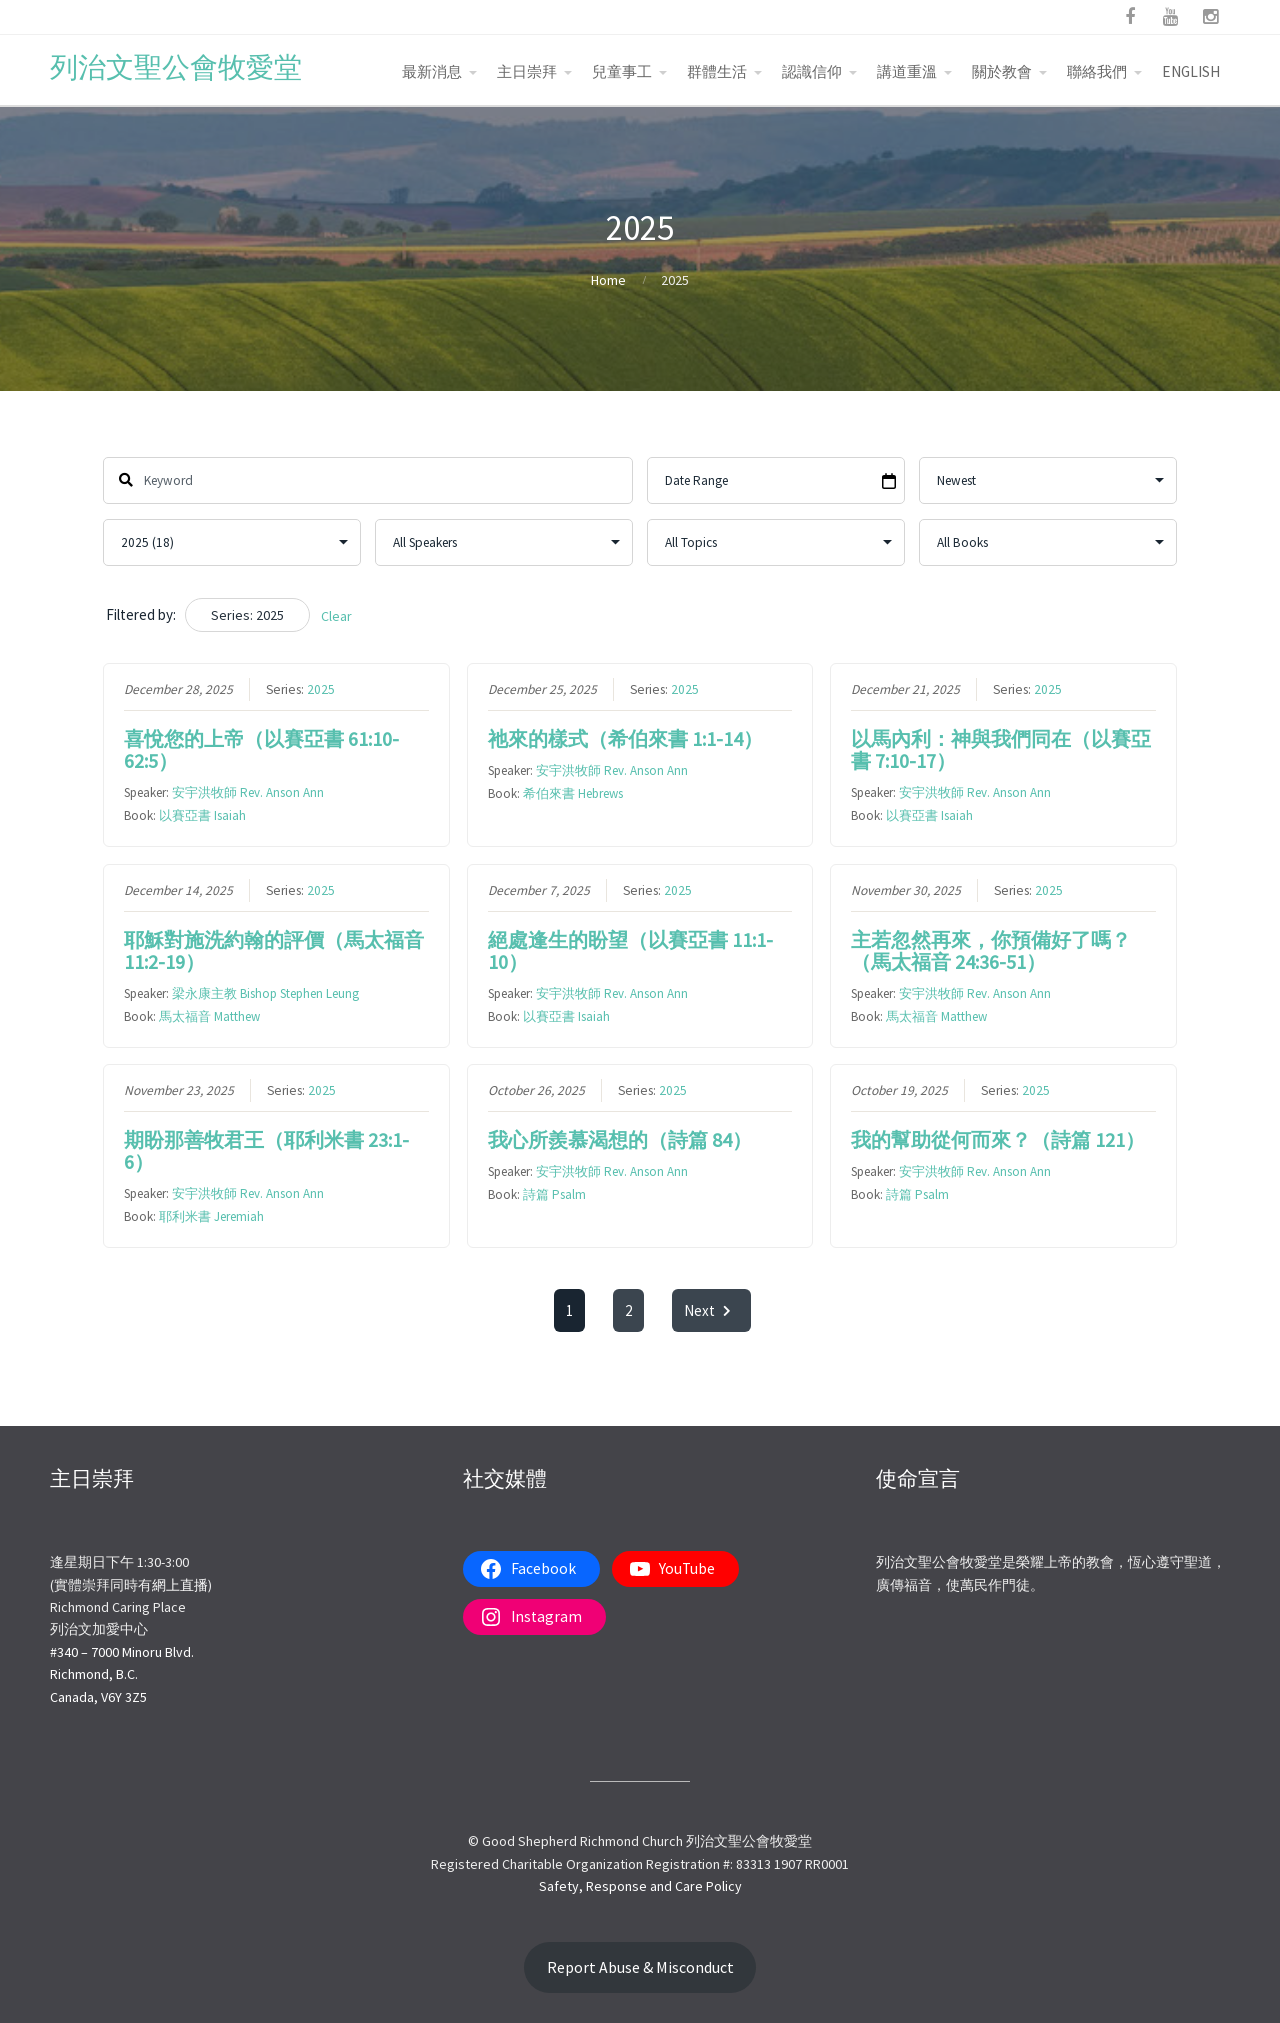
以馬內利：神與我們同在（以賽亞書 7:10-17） (1001, 749)
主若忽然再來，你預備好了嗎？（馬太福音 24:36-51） (991, 950)
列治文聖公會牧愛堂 (176, 67)
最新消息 (432, 71)
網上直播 (180, 1585)
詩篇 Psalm (553, 1194)
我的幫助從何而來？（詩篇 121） (998, 1139)
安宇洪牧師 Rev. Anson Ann (248, 792)
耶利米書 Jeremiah (211, 1216)
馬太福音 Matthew (209, 1016)
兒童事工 (622, 71)
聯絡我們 (1097, 71)
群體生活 (717, 71)
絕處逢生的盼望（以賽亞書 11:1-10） (629, 950)
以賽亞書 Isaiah (202, 815)
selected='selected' (232, 542)
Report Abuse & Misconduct (640, 1967)
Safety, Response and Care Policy (640, 1886)
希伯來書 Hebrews (572, 793)
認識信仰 (812, 71)
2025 (321, 689)
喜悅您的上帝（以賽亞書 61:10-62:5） (261, 749)
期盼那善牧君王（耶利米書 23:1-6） (266, 1150)
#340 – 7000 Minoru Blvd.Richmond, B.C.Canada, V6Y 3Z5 (122, 1674)
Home (608, 280)
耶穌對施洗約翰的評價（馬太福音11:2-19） (274, 950)
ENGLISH (1191, 71)
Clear (336, 616)
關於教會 (1002, 71)
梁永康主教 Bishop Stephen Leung (265, 993)
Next (711, 1310)
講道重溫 (907, 71)
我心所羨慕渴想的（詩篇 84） (619, 1139)
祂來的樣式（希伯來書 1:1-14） (624, 738)
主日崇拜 (527, 71)
